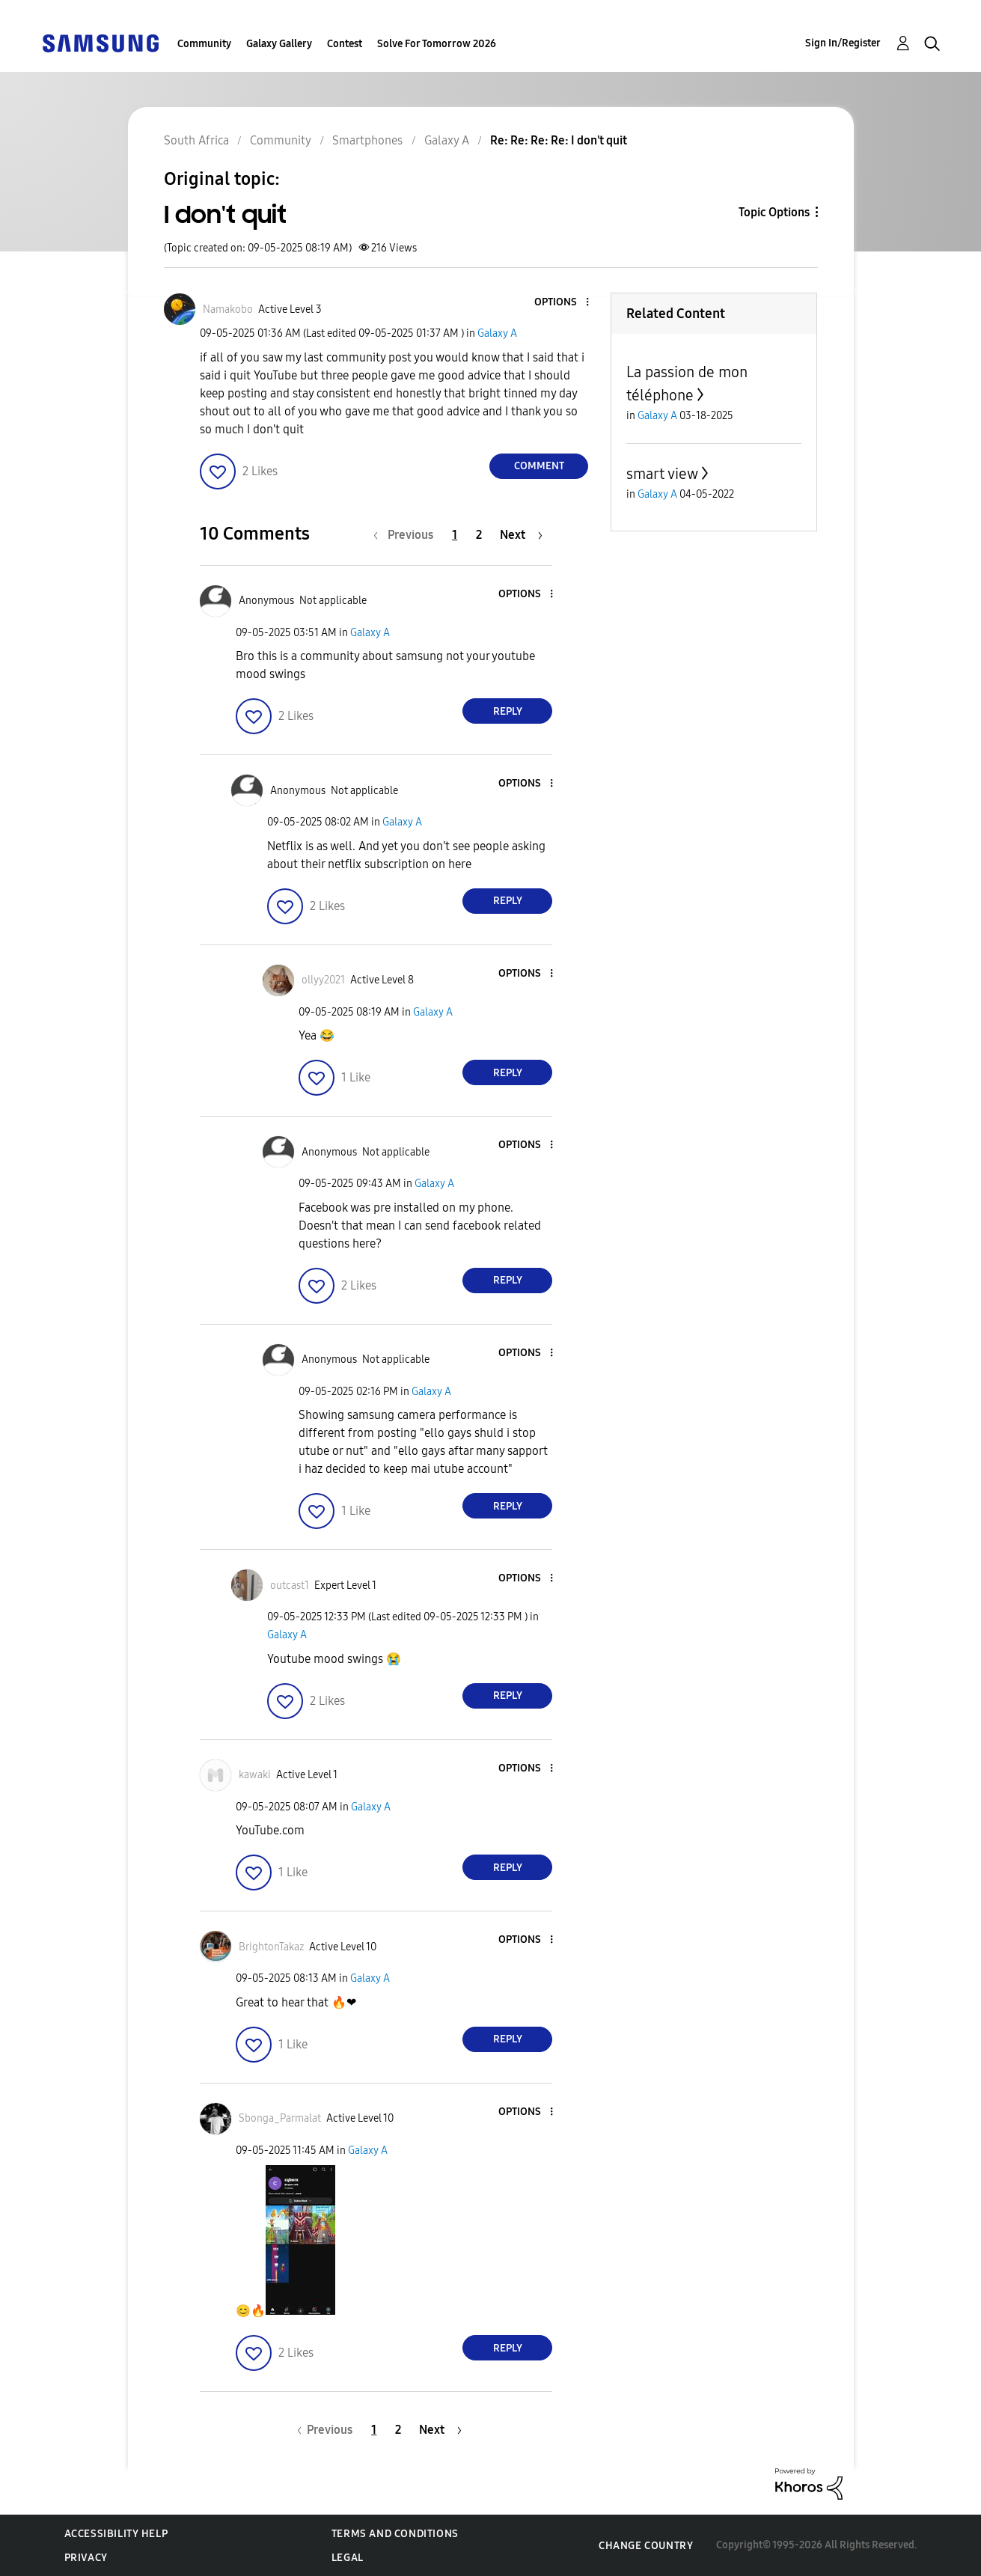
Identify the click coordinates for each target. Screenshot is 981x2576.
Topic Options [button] (774, 212)
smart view (662, 474)
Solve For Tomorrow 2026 (436, 43)
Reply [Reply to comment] (507, 711)
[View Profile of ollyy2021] (323, 980)
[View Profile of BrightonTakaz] (271, 1947)
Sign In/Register (843, 43)
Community (204, 43)
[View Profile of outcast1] (289, 1585)
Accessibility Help (116, 2533)
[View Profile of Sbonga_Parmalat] (280, 2118)
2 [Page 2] (479, 535)
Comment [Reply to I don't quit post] (539, 466)
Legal (347, 2557)
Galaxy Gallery (279, 43)
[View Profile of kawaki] (255, 1774)
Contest (344, 43)
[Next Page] (521, 534)
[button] (563, 303)
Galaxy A (497, 333)
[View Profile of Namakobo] (228, 309)
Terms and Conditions (395, 2533)
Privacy (86, 2557)
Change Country (646, 2545)
